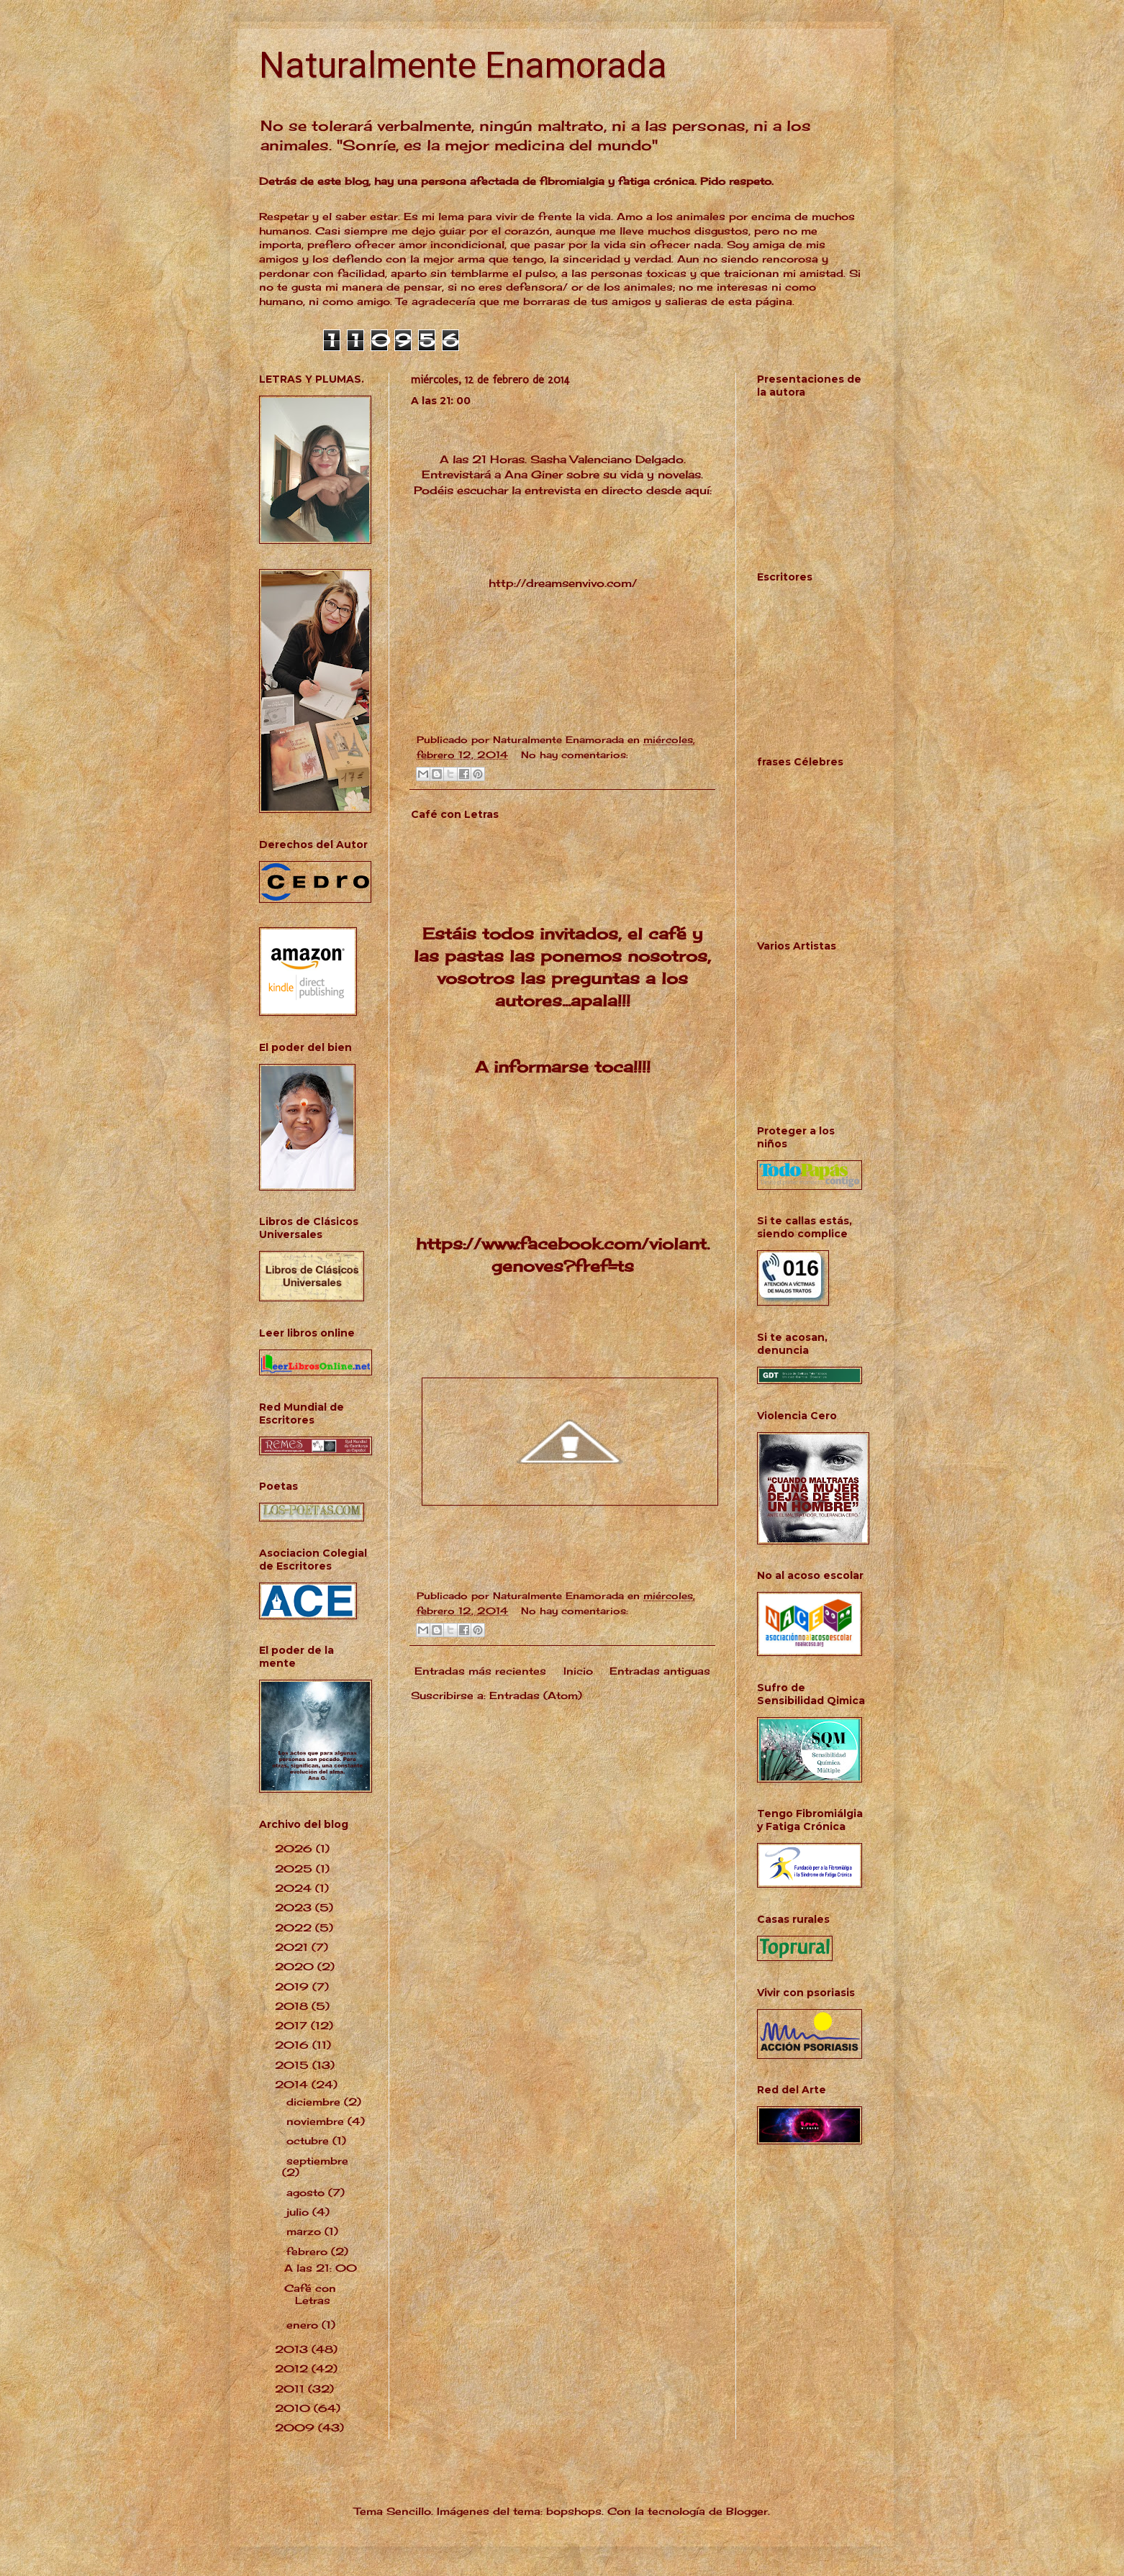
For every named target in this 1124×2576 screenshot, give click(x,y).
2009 (296, 2427)
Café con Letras (455, 814)
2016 (293, 2045)
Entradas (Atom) (535, 1695)
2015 (293, 2065)
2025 (295, 1868)
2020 (296, 1966)
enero (304, 2324)
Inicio (578, 1671)
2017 (293, 2025)
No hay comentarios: (574, 755)
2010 (294, 2408)
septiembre (317, 2160)
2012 (293, 2368)
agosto (307, 2192)
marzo (305, 2231)
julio (299, 2212)
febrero (308, 2251)
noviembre (317, 2121)
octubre (309, 2140)
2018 (293, 2006)
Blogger (747, 2511)
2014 (293, 2084)
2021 (293, 1947)
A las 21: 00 (441, 400)
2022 (295, 1927)
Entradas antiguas (659, 1671)
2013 (293, 2349)
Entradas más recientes (480, 1671)
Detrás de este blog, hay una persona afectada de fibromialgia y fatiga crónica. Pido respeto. (516, 181)
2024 (295, 1888)
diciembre (315, 2101)
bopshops (574, 2511)
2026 (295, 1848)
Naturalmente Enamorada (463, 65)
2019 (293, 1986)
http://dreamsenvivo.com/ (563, 583)
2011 (291, 2388)
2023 (295, 1907)
